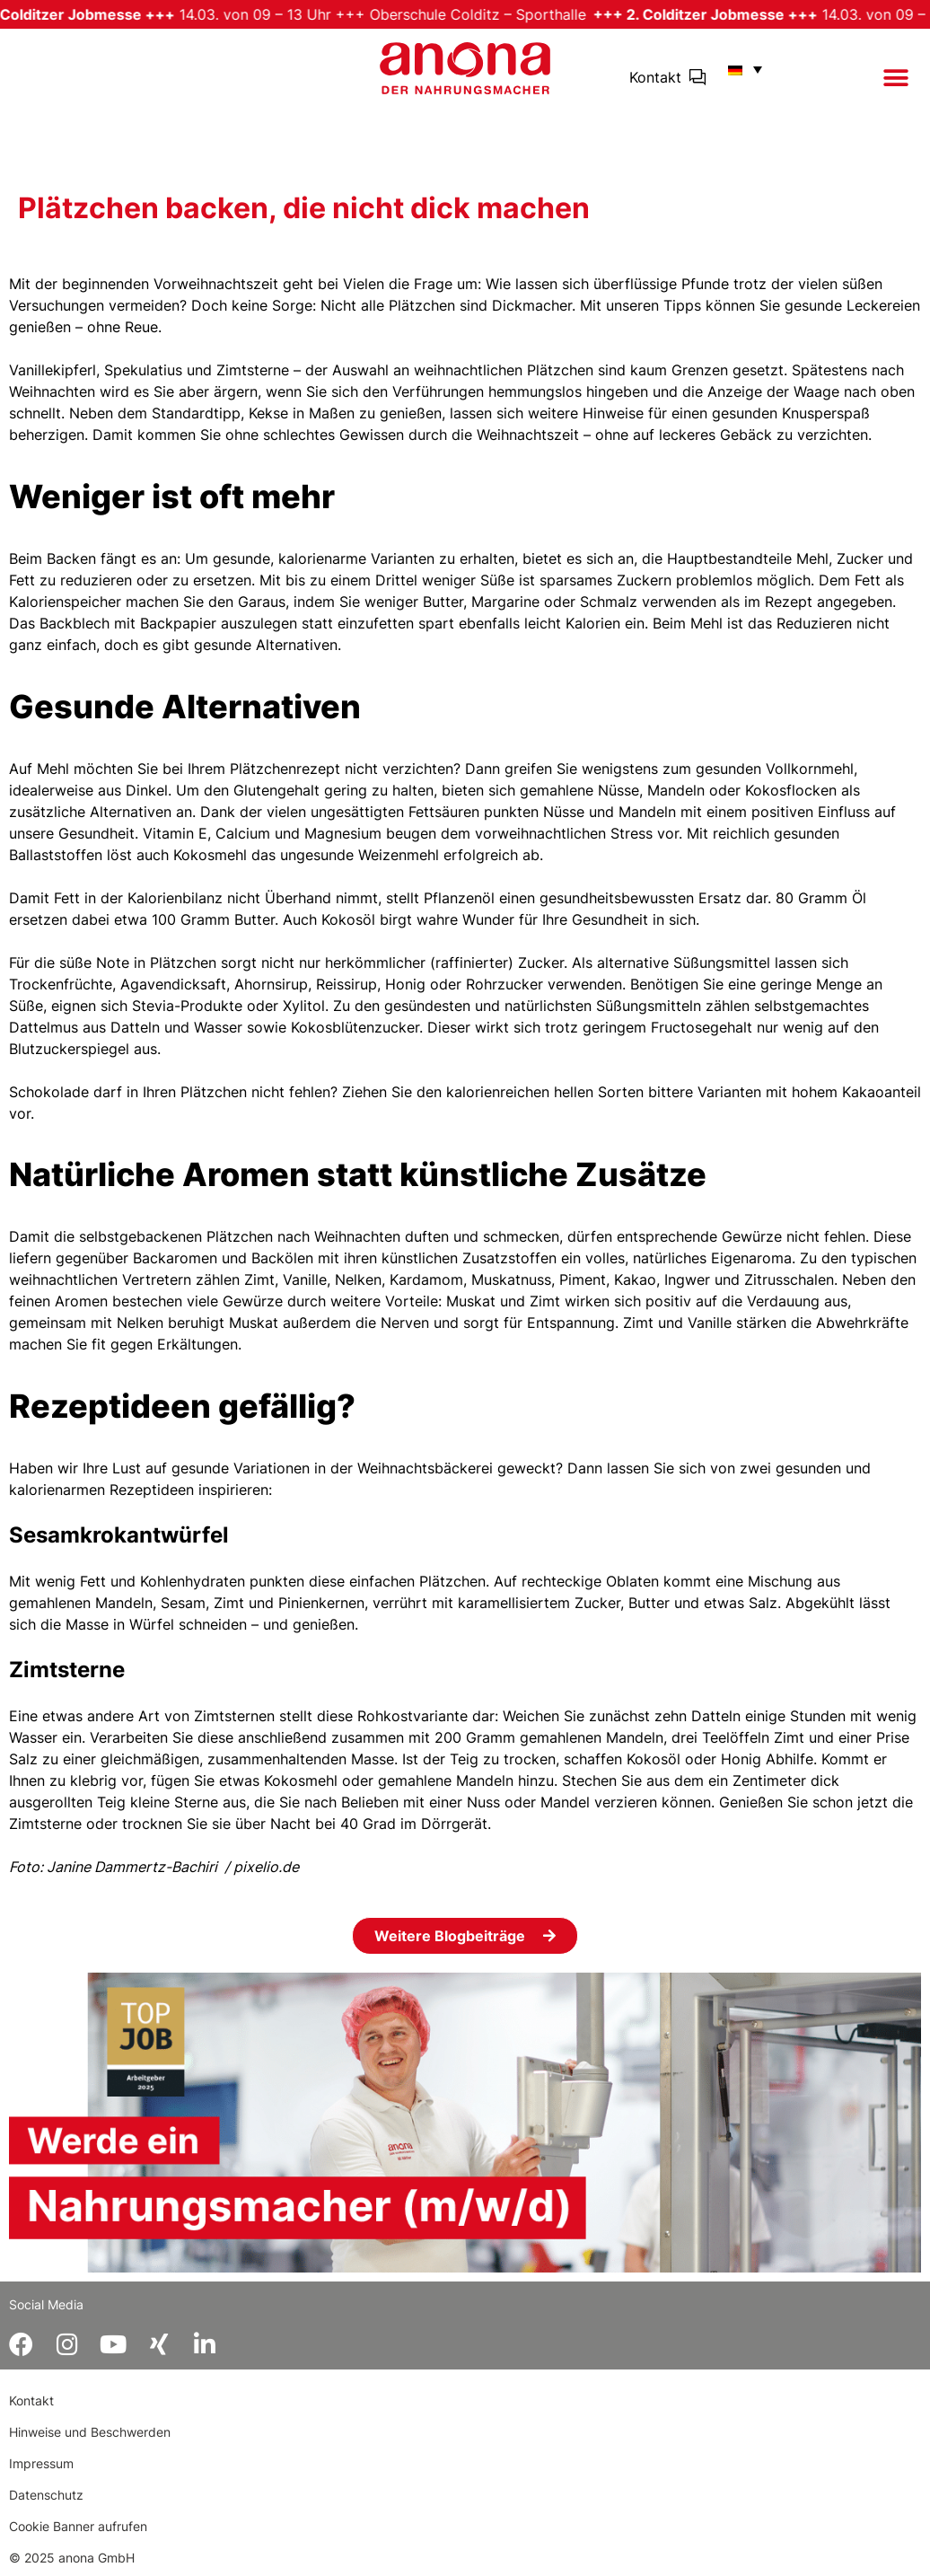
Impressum (41, 2463)
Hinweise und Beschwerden (90, 2432)
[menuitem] (741, 69)
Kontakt (655, 77)
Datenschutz (46, 2494)
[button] (895, 77)
